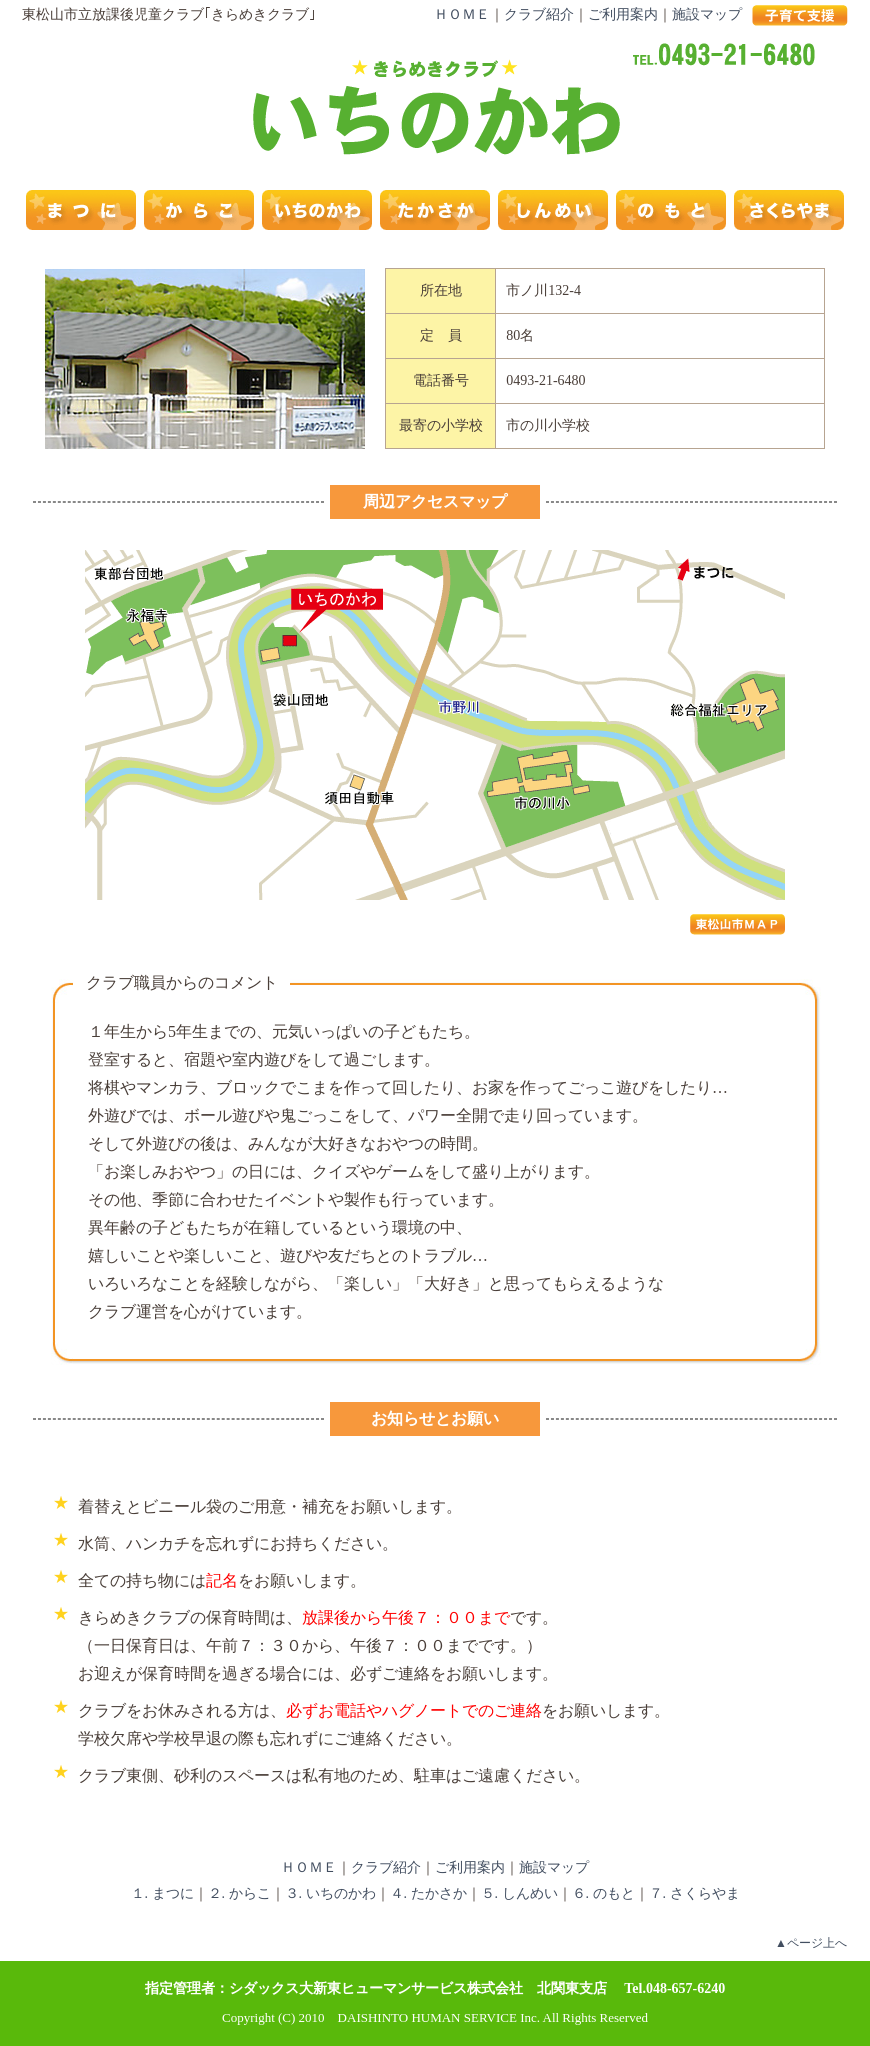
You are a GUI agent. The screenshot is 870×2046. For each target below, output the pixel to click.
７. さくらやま (694, 1893)
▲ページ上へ (811, 1943)
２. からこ (239, 1893)
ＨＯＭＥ (462, 14)
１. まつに (162, 1893)
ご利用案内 (623, 14)
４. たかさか (428, 1893)
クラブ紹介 (539, 14)
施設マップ (707, 14)
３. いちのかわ (330, 1893)
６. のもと (603, 1893)
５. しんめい (519, 1893)
